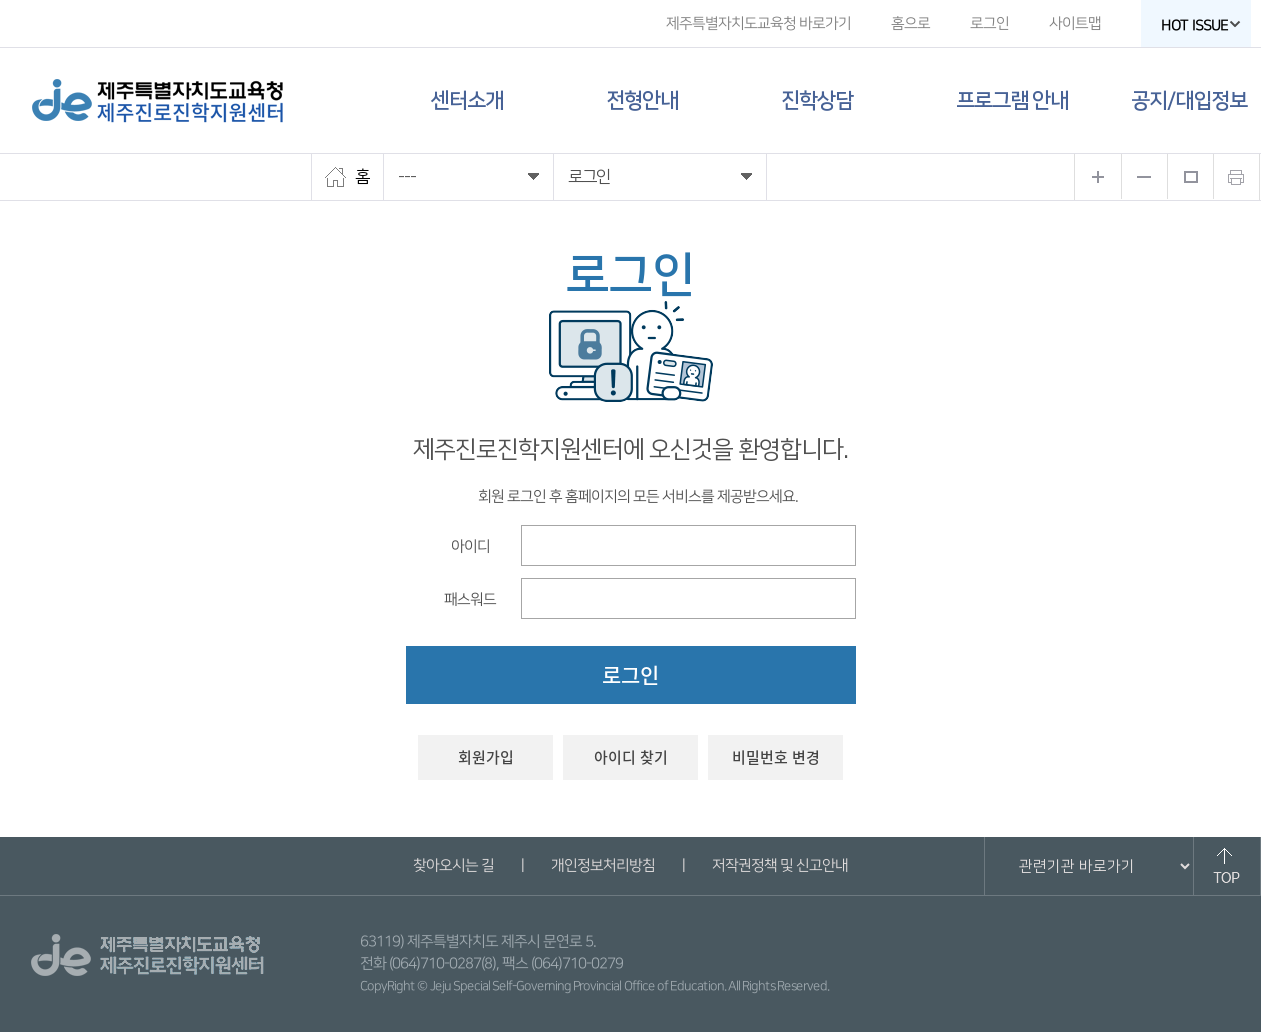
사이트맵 (1074, 23)
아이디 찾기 (631, 757)
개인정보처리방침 (603, 865)
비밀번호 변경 (776, 757)
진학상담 (817, 100)
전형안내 (642, 100)
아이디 (469, 545)
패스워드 (469, 598)
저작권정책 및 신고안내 (780, 865)
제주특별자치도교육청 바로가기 (757, 23)
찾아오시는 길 (453, 865)
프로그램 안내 (1012, 100)
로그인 (988, 23)
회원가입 (486, 757)
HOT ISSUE (1200, 25)
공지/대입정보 (1189, 100)
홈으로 (909, 23)
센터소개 (467, 100)
